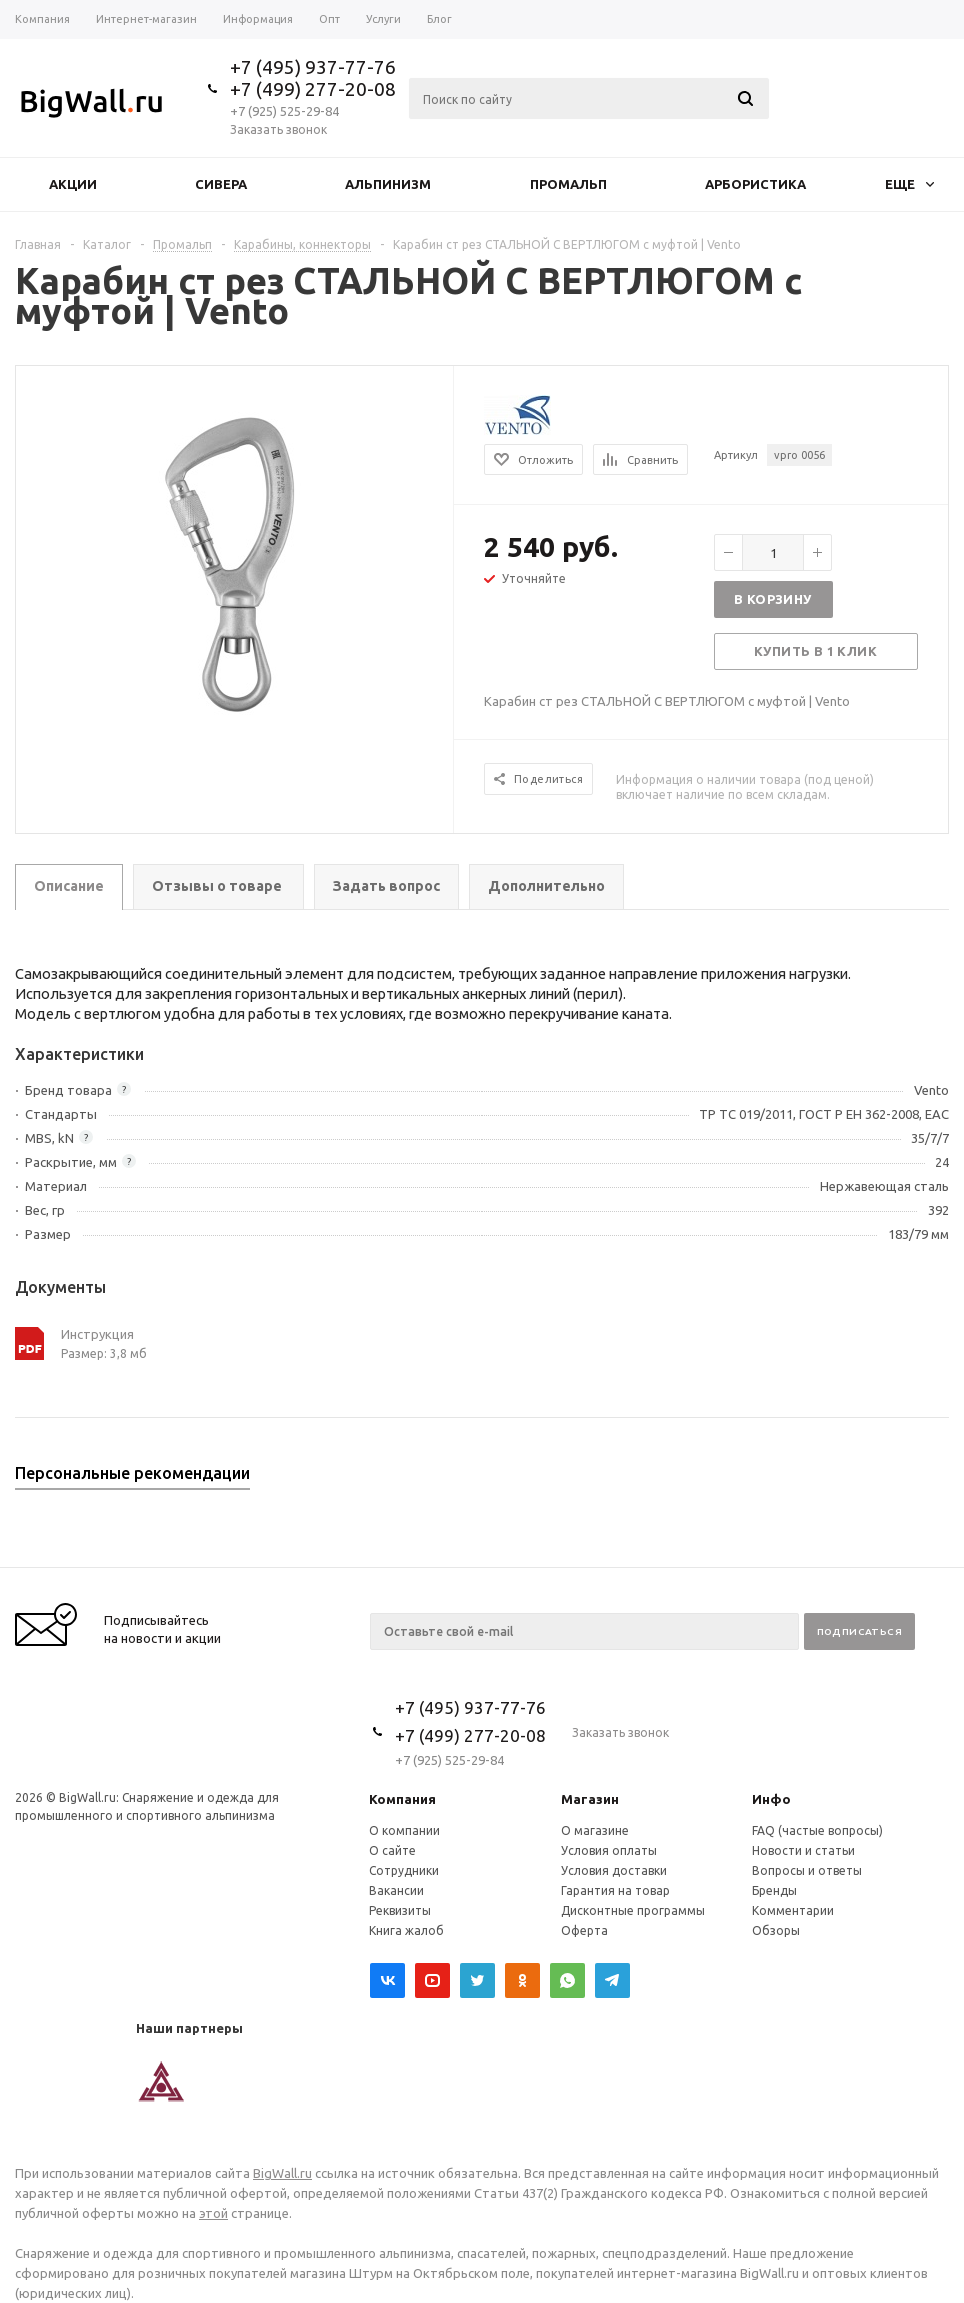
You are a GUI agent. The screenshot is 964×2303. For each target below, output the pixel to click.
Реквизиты (400, 1910)
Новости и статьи (803, 1850)
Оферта (584, 1930)
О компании (404, 1830)
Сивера (221, 184)
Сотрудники (404, 1870)
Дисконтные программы (633, 1910)
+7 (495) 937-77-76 (313, 67)
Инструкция (97, 1334)
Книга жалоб (406, 1930)
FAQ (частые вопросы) (817, 1830)
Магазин (590, 1799)
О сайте (392, 1850)
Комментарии (793, 1910)
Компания (402, 1799)
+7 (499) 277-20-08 (313, 89)
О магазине (595, 1830)
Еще (909, 184)
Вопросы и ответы (807, 1870)
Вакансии (396, 1890)
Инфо (771, 1799)
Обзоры (776, 1930)
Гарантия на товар (615, 1890)
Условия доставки (614, 1870)
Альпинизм (388, 184)
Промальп (568, 184)
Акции (73, 184)
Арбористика (755, 184)
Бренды (774, 1890)
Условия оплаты (609, 1850)
